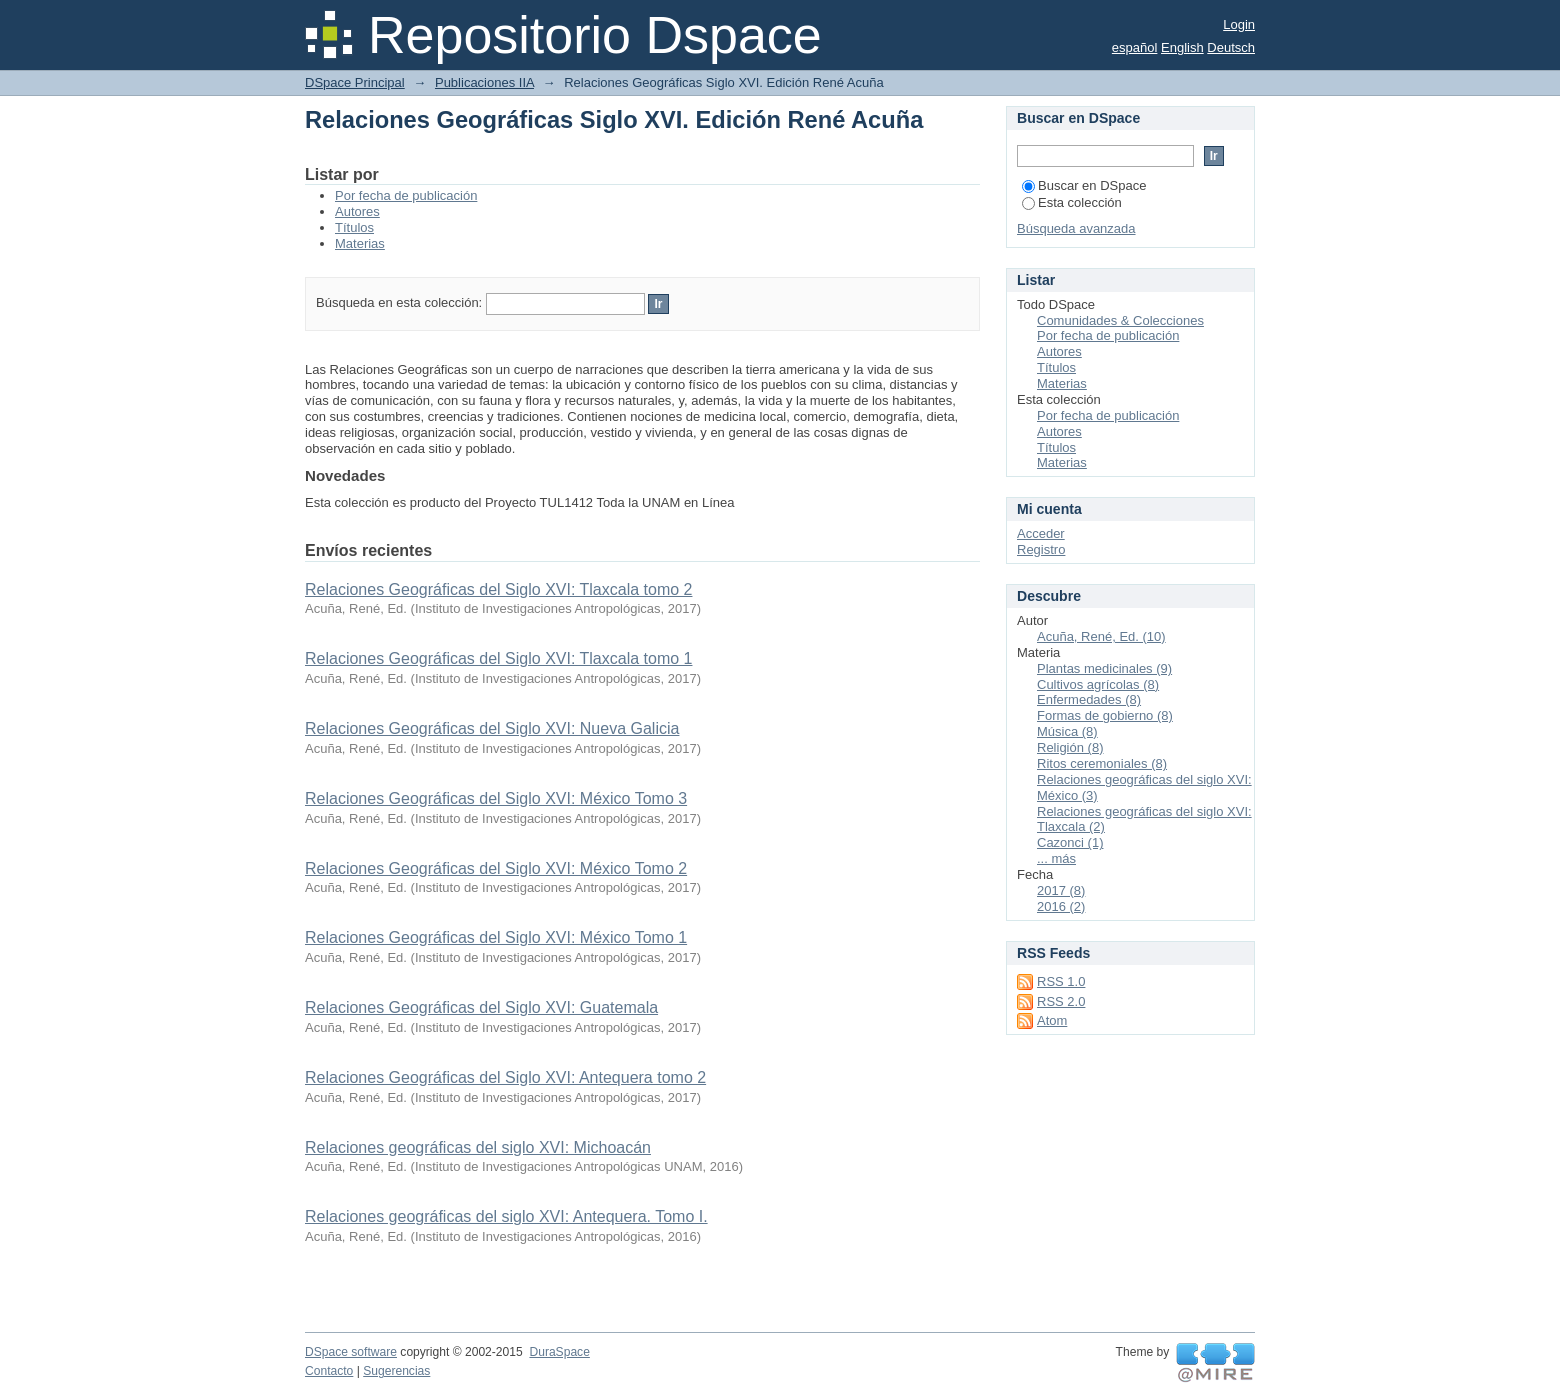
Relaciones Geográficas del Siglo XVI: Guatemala (481, 1007)
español (1135, 47)
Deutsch (1231, 47)
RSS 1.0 (1061, 981)
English (1182, 47)
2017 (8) (1061, 890)
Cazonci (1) (1070, 842)
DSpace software (351, 1352)
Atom (1052, 1020)
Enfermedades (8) (1089, 699)
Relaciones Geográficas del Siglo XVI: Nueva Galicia (492, 728)
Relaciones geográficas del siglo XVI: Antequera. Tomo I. (506, 1216)
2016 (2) (1061, 906)
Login (1239, 24)
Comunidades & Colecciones (1120, 320)
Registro (1041, 549)
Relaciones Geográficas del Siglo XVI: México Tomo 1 (496, 937)
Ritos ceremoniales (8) (1102, 763)
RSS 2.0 (1061, 1001)
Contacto (329, 1371)
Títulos (354, 227)
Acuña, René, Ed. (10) (1101, 636)
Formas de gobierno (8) (1105, 715)
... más (1056, 858)
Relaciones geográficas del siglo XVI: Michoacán (478, 1147)
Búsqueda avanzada (1076, 228)
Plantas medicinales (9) (1104, 668)
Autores (357, 211)
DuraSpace (559, 1352)
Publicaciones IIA (484, 82)
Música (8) (1067, 731)
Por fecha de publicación (406, 195)
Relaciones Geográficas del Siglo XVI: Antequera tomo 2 (505, 1077)
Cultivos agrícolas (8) (1098, 684)
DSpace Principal (355, 82)
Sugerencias (396, 1371)
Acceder (1041, 533)
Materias (360, 243)
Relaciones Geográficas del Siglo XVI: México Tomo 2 (496, 868)
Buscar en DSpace (1084, 185)
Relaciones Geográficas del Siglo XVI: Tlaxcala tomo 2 (498, 589)
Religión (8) (1070, 747)
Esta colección (1072, 202)
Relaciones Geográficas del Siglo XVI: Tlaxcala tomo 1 (498, 658)
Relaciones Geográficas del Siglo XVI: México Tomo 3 (496, 798)
